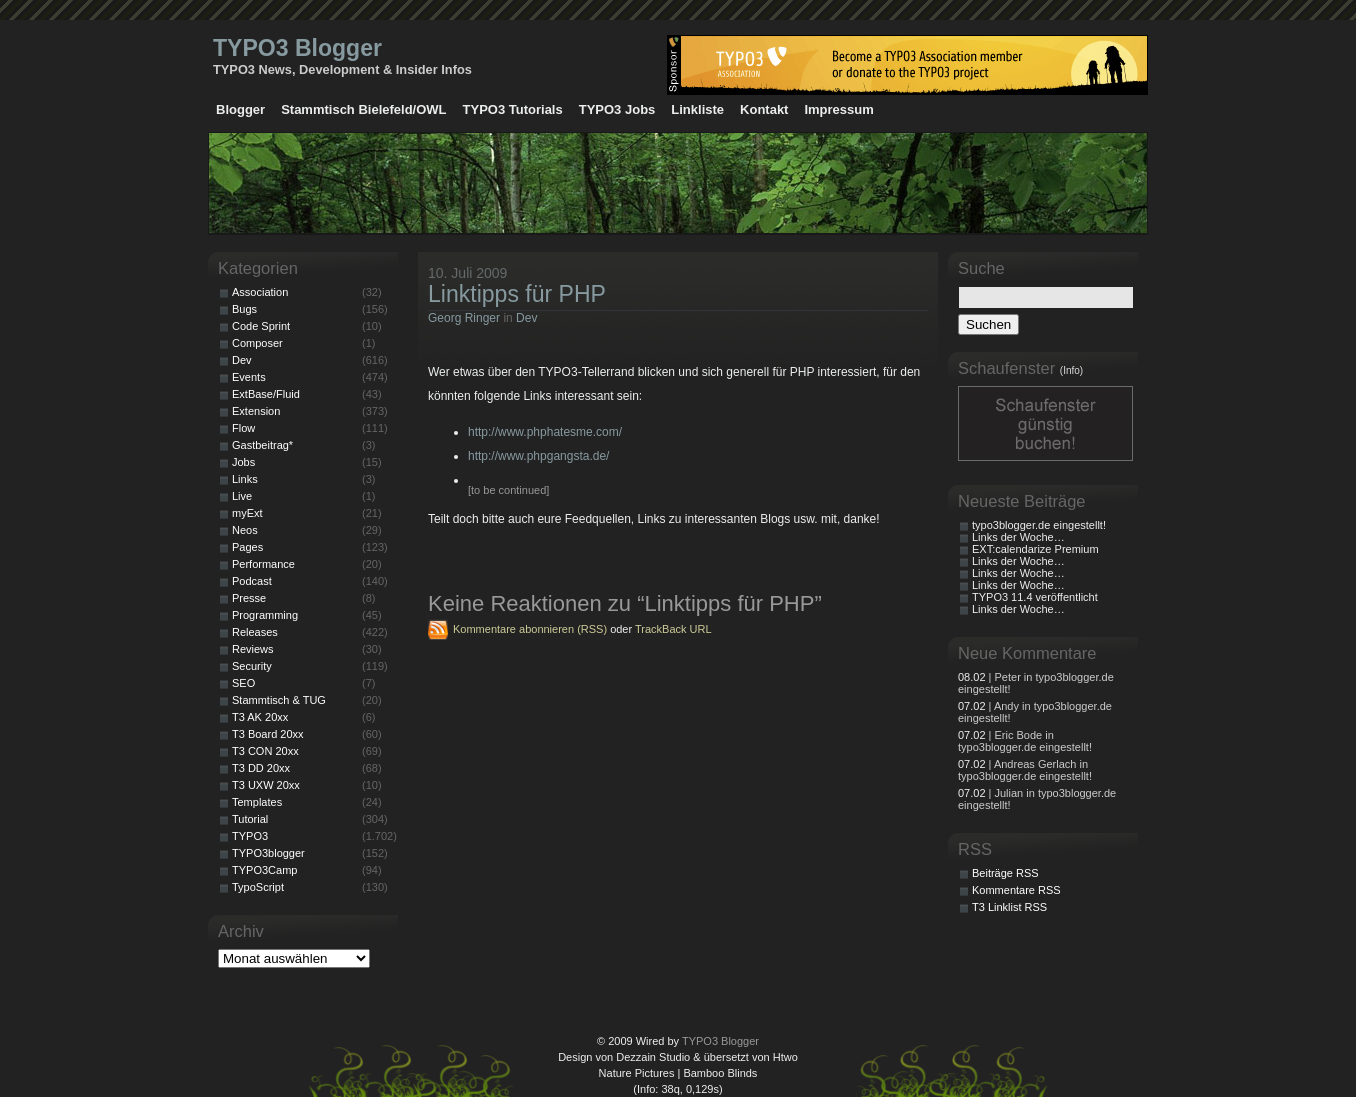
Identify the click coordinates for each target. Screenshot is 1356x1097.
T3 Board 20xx (268, 734)
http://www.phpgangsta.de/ (538, 456)
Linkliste (697, 109)
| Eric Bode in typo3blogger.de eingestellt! (1025, 741)
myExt (247, 513)
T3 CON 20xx (265, 751)
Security (252, 666)
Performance (263, 564)
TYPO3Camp (264, 870)
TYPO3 (250, 836)
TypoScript (258, 887)
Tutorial (250, 819)
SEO (243, 683)
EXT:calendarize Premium (1035, 549)
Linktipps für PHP (517, 294)
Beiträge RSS (1005, 873)
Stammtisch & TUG (279, 700)
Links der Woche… (1018, 537)
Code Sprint (261, 326)
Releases (255, 632)
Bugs (244, 309)
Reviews (253, 649)
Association (260, 292)
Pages (247, 547)
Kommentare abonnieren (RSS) (530, 629)
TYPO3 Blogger (297, 48)
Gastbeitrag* (262, 445)
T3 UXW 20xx (266, 785)
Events (249, 377)
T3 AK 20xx (260, 717)
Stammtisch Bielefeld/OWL (363, 109)
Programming (265, 615)
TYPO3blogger (268, 853)
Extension (256, 411)
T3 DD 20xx (261, 768)
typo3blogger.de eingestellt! (1039, 525)
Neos (245, 530)
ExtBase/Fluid (266, 394)
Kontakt (764, 109)
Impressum (838, 109)
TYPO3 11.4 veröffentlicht (1035, 597)
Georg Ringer (464, 318)
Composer (257, 343)
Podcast (252, 581)
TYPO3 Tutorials (513, 109)
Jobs (243, 462)
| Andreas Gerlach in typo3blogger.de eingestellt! (1025, 770)
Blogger (240, 109)
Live (242, 496)
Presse (249, 598)
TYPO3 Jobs (617, 109)
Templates (257, 802)
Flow (243, 428)
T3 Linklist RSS (1009, 907)
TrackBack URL (673, 629)
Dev (526, 318)
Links (245, 479)
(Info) (1071, 370)
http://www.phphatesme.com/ (545, 432)
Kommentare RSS (1016, 890)
